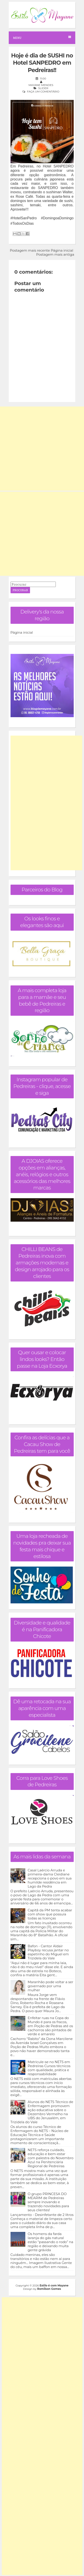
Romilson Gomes (49, 2288)
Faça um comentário (43, 91)
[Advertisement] (42, 449)
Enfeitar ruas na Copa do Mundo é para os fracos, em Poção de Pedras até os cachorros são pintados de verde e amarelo (50, 2026)
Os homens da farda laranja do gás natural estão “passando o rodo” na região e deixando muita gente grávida (50, 2242)
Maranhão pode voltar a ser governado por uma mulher (50, 1986)
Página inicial (62, 250)
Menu (42, 38)
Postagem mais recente (30, 250)
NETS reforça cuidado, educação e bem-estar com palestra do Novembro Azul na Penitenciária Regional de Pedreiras (50, 2158)
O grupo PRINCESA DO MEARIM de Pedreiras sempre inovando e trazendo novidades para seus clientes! (48, 2202)
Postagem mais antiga (55, 254)
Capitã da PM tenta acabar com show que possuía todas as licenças (50, 1914)
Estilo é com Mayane (54, 2285)
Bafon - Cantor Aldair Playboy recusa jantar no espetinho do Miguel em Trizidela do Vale (48, 1952)
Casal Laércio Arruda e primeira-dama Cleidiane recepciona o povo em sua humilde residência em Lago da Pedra (50, 1878)
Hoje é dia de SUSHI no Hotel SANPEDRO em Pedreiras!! (42, 62)
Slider (43, 88)
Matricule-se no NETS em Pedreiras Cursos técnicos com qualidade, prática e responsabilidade (49, 2068)
